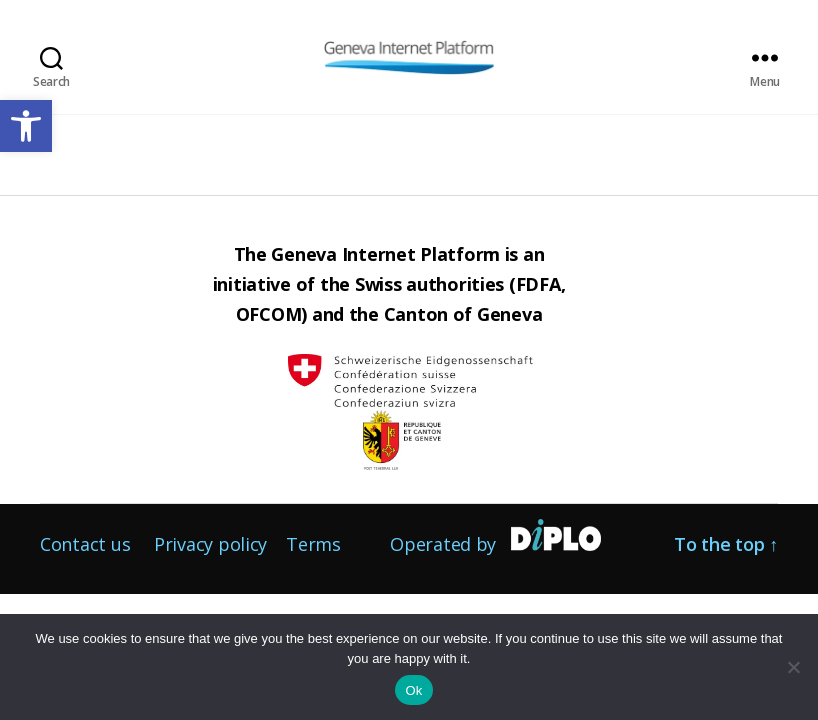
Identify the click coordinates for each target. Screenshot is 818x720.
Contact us (85, 544)
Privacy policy (210, 544)
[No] (793, 667)
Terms (313, 544)
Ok (413, 690)
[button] (26, 126)
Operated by (443, 544)
